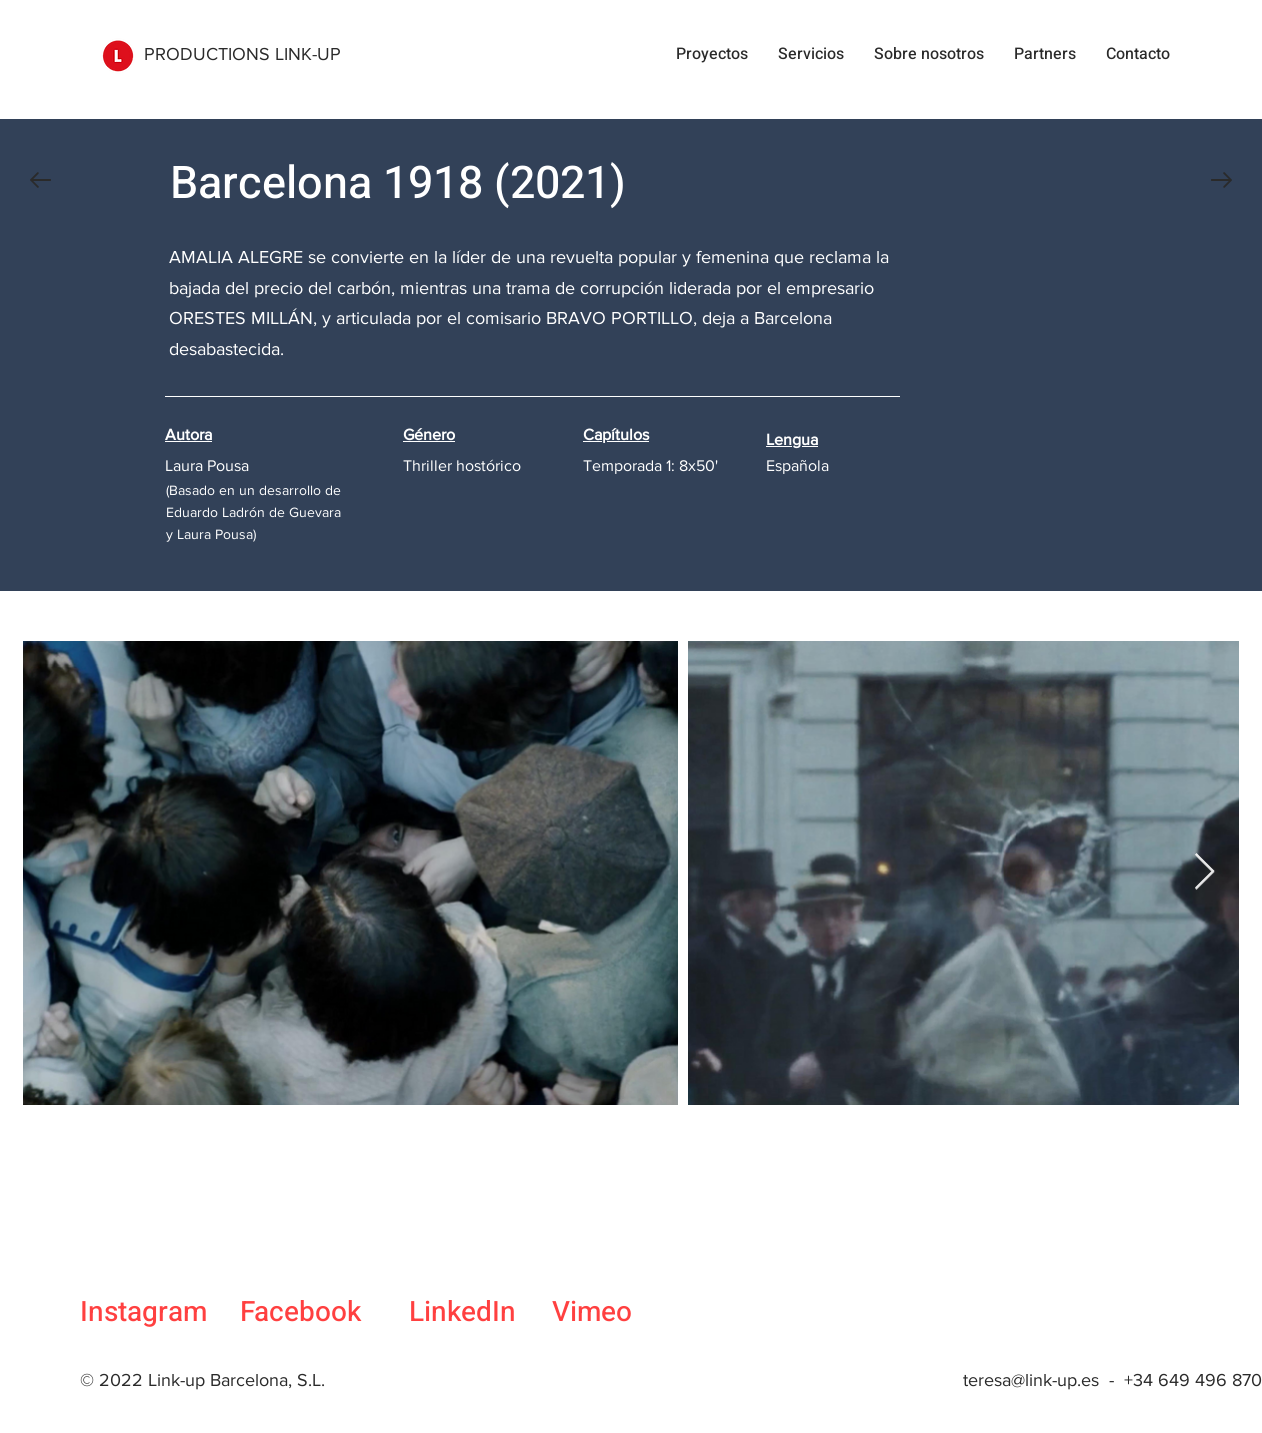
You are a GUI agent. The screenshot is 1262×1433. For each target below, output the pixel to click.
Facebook (300, 1312)
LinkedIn (462, 1312)
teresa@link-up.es (1031, 1380)
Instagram (143, 1312)
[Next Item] (1204, 872)
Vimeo (592, 1312)
